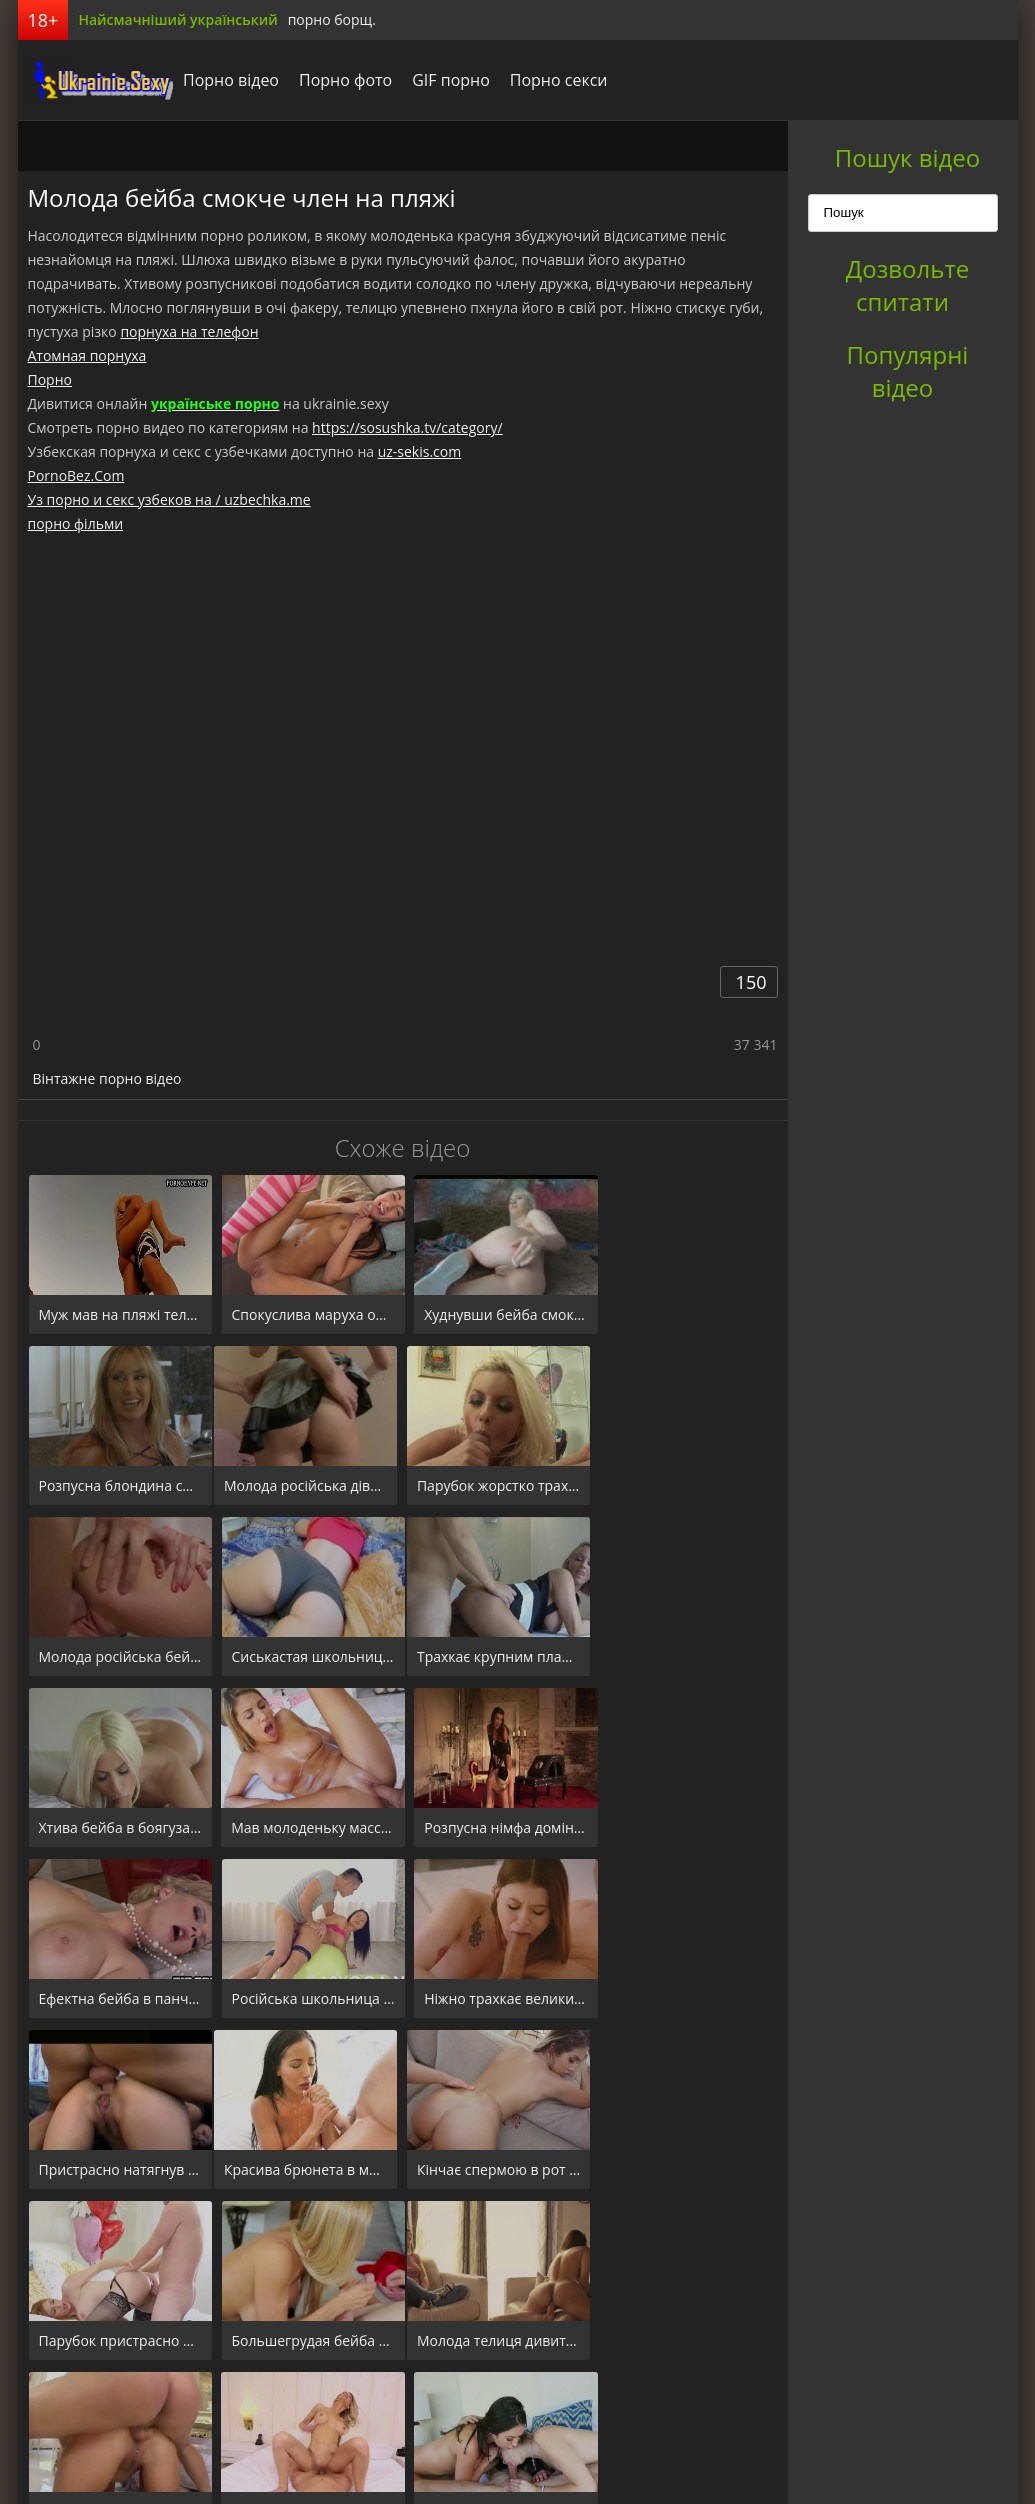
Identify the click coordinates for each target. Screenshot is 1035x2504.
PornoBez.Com (76, 475)
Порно (50, 379)
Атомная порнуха (87, 355)
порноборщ (93, 80)
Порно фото (340, 80)
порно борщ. (332, 19)
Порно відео (226, 80)
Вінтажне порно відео (107, 1078)
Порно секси (553, 80)
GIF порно (446, 80)
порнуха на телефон (189, 331)
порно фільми (76, 523)
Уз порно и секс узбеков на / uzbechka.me (169, 499)
